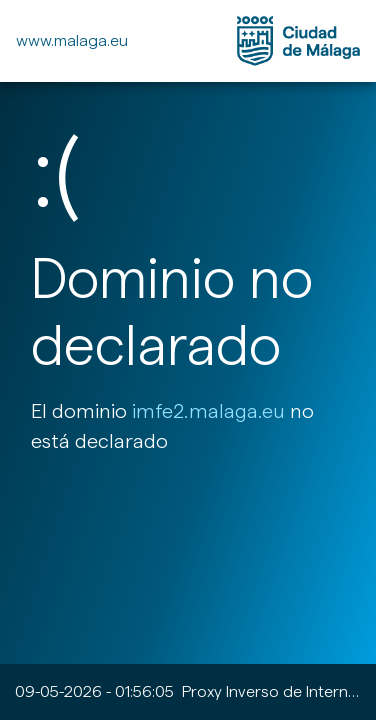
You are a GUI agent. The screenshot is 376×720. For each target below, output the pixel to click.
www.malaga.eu (72, 40)
